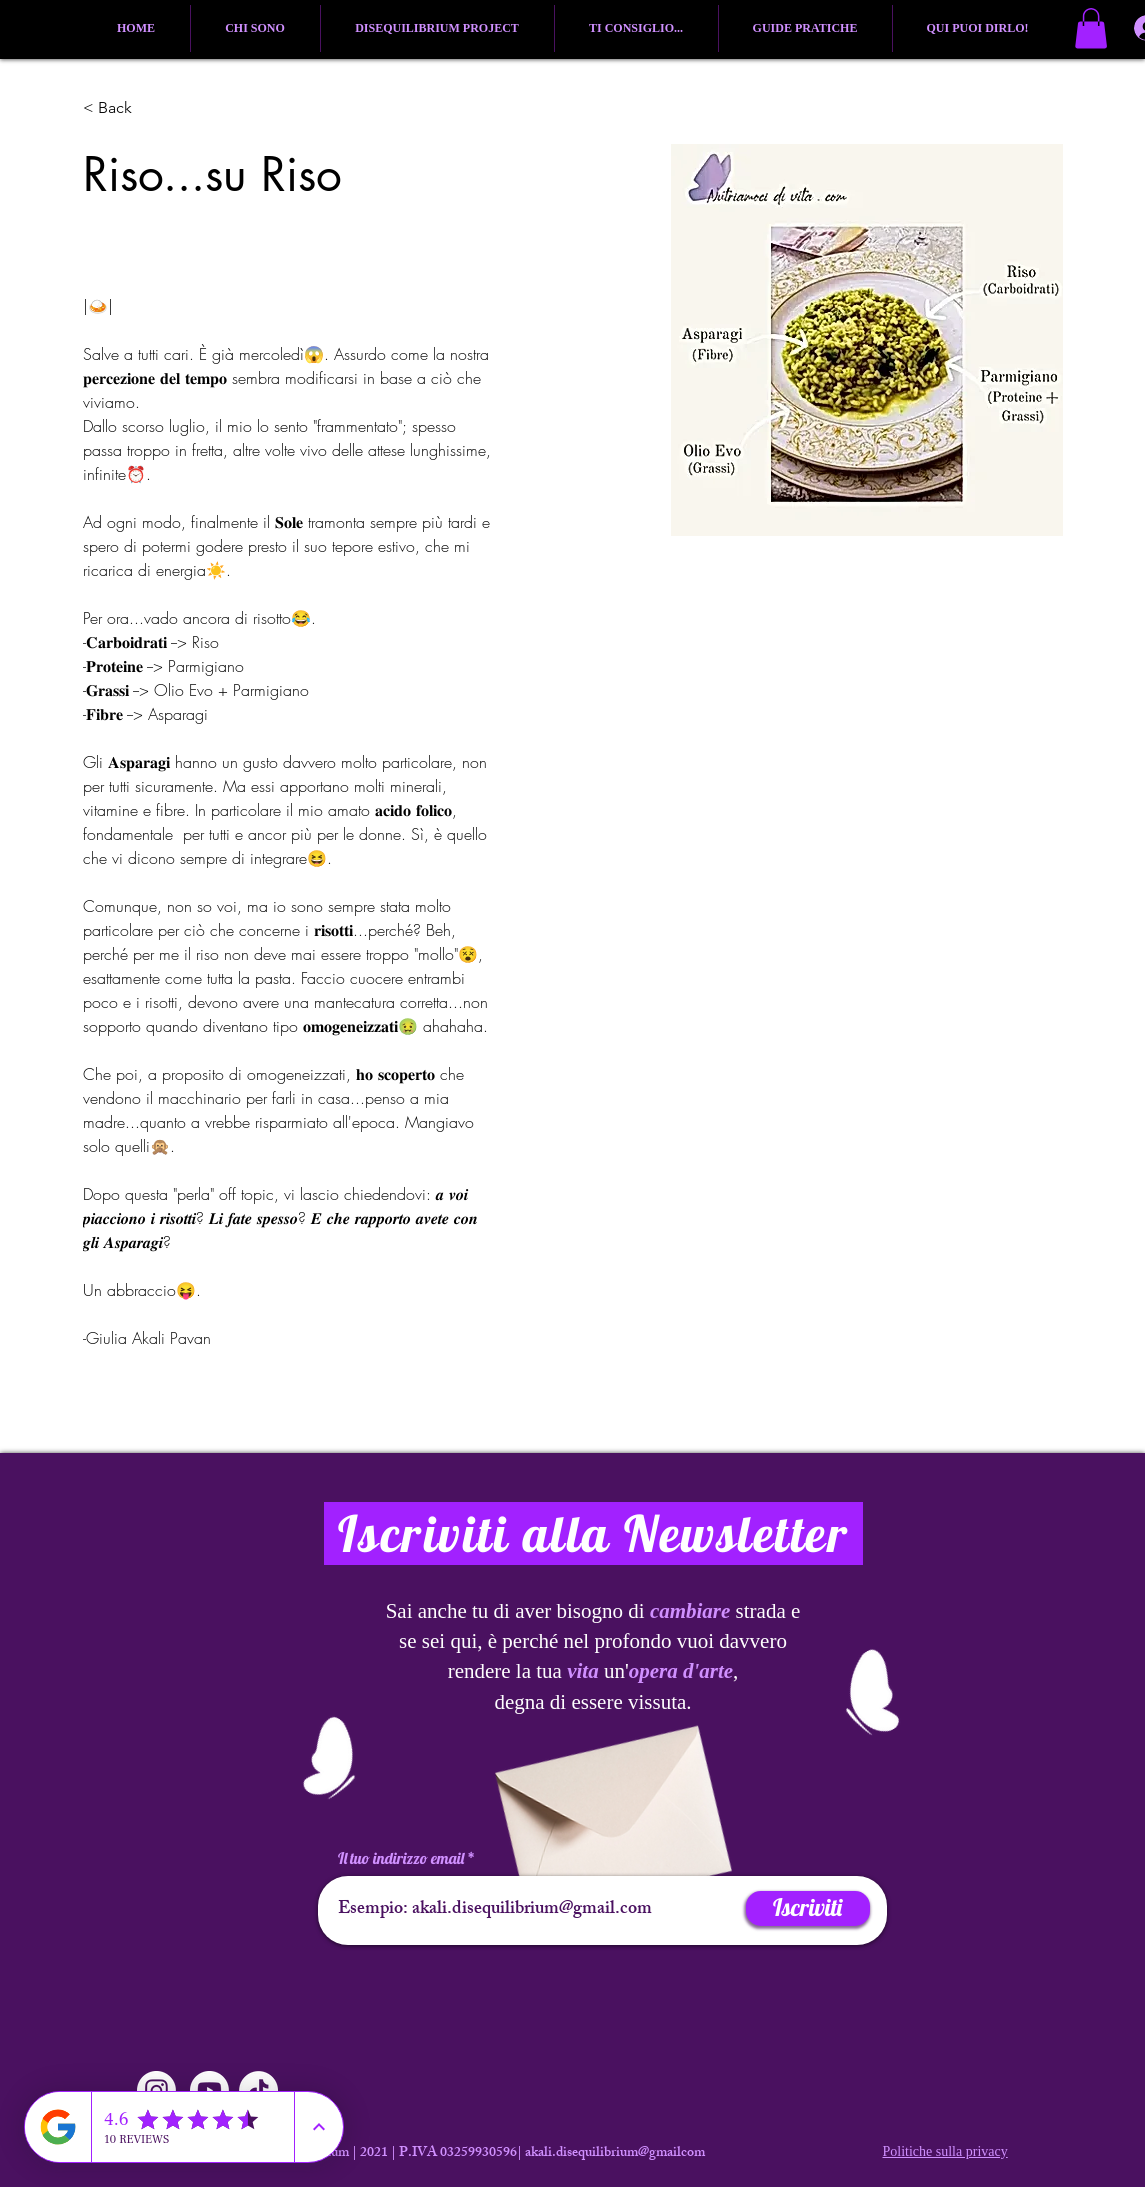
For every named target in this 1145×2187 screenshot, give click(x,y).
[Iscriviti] (808, 1908)
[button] (1091, 28)
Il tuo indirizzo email (401, 1858)
